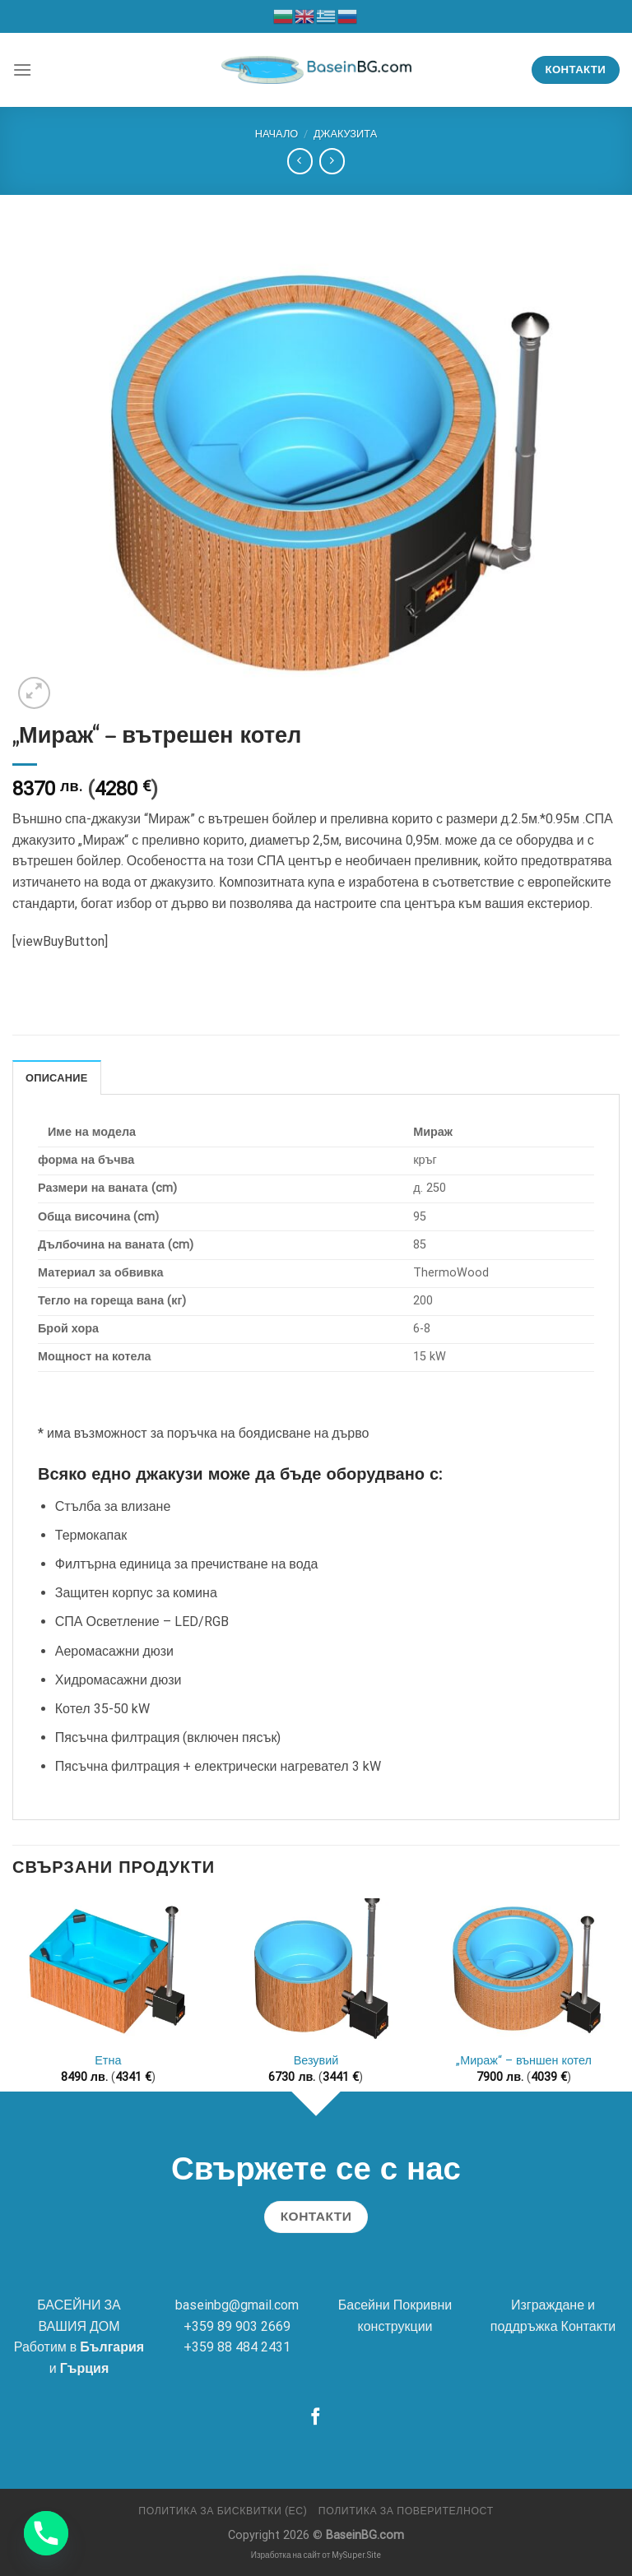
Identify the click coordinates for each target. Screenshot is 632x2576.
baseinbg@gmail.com (237, 2305)
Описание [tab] (57, 1078)
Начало (276, 133)
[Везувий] (315, 1970)
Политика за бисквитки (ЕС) (222, 2511)
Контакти (588, 2326)
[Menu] (22, 69)
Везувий (316, 2061)
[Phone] (46, 2533)
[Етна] (108, 1970)
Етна (108, 2061)
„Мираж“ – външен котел (524, 2061)
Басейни (364, 2305)
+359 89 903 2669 (237, 2326)
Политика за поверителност (406, 2511)
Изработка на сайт (286, 2555)
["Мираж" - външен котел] (524, 1970)
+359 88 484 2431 (237, 2347)
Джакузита (345, 133)
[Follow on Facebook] (315, 2417)
